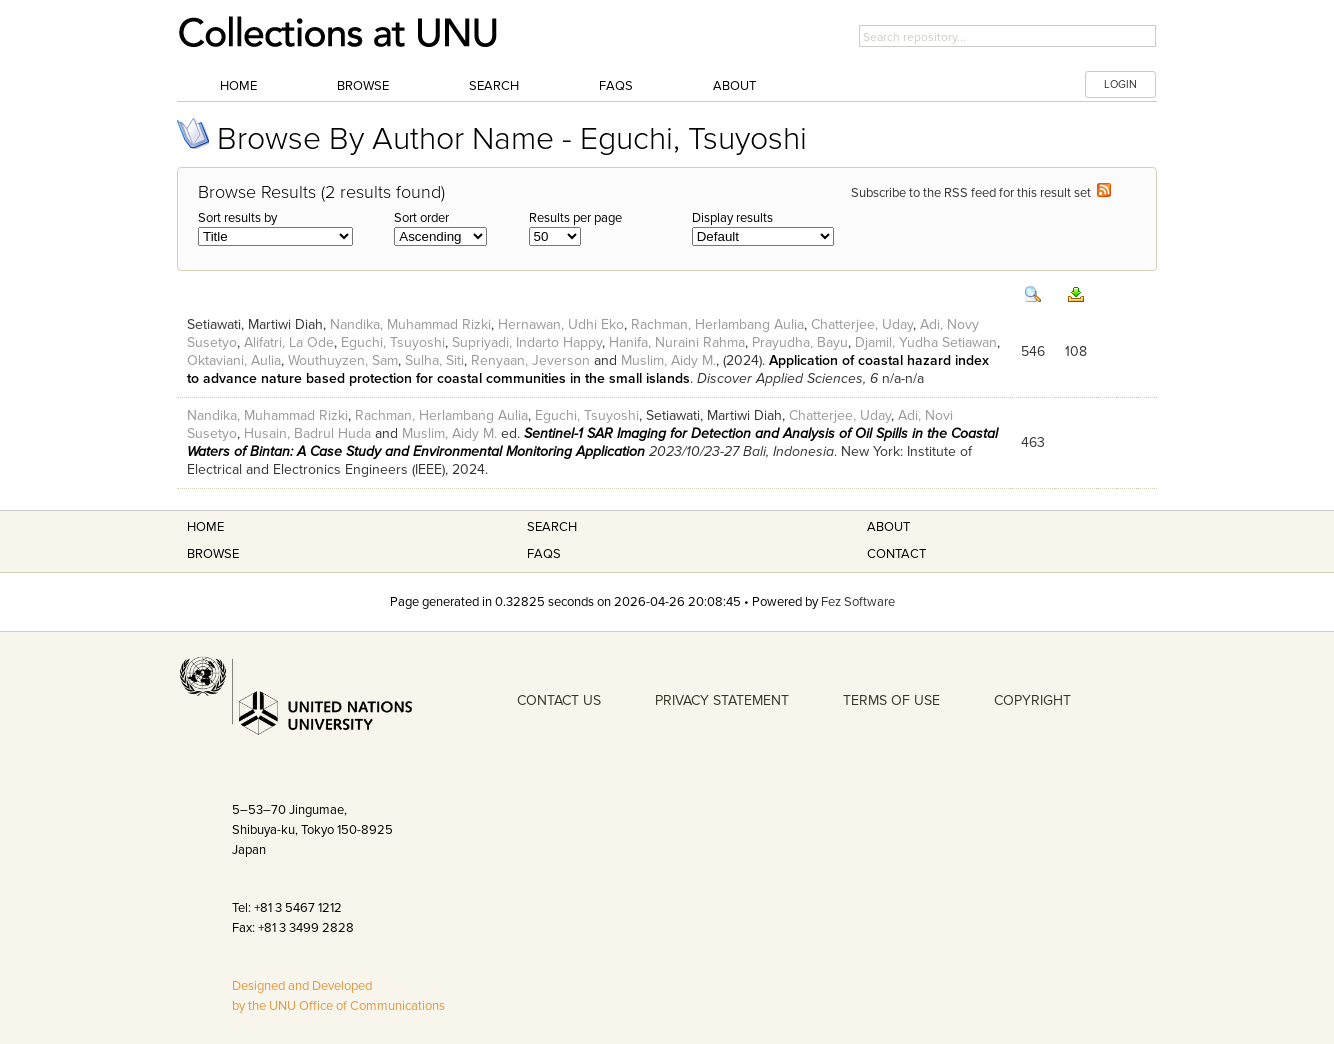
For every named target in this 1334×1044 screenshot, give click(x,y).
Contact (896, 554)
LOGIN (1120, 84)
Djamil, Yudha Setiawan (926, 342)
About (734, 86)
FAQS (544, 554)
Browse (363, 86)
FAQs (616, 86)
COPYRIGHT (1032, 700)
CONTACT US (559, 700)
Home (238, 86)
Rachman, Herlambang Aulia (717, 324)
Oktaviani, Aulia (234, 360)
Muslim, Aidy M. (668, 360)
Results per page (575, 218)
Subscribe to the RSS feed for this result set (981, 193)
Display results (732, 218)
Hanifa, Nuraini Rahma (677, 342)
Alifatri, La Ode (289, 342)
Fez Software (858, 602)
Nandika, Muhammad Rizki (410, 324)
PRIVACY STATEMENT (722, 700)
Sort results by (237, 218)
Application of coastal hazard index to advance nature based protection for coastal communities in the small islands (588, 369)
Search (494, 86)
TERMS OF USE (891, 700)
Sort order (421, 218)
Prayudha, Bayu (800, 342)
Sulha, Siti (434, 360)
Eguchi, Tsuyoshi (393, 342)
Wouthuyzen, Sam (343, 360)
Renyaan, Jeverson (530, 360)
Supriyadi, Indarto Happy (527, 342)
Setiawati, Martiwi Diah (255, 324)
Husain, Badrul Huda (307, 433)
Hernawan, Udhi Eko (561, 324)
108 (1076, 351)
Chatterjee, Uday (862, 324)
